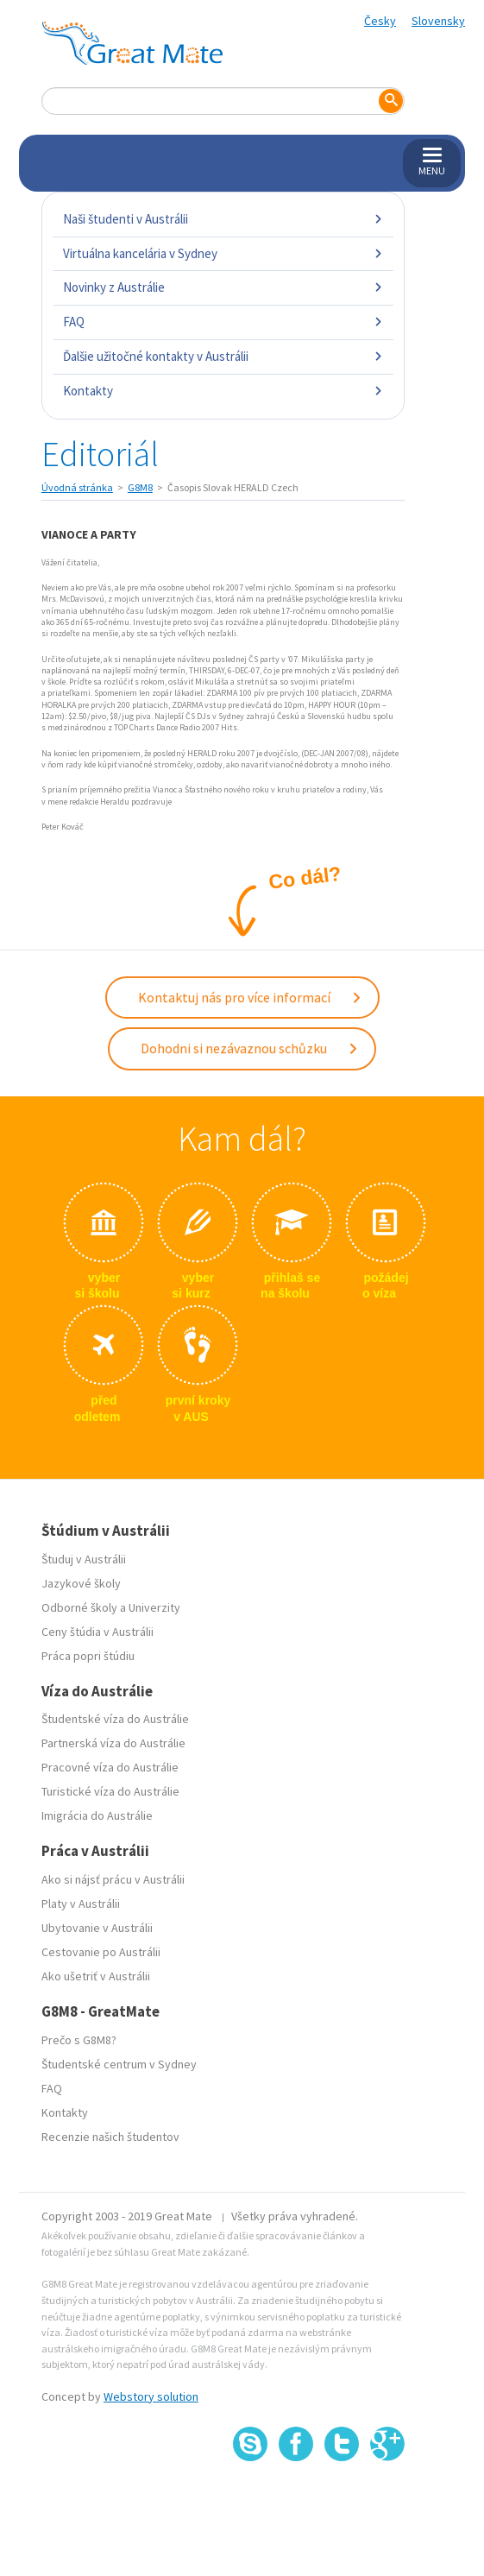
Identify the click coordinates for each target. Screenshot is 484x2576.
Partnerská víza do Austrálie (113, 1743)
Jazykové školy (81, 1583)
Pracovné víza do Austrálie (110, 1767)
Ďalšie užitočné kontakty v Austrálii (223, 356)
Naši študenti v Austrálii (223, 219)
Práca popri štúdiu (88, 1656)
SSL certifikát (342, 2499)
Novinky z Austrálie (223, 287)
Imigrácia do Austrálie (97, 1815)
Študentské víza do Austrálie (115, 1719)
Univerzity (154, 1607)
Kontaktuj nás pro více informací (250, 997)
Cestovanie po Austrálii (100, 1952)
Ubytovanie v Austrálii (97, 1927)
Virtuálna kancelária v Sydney (223, 253)
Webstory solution (151, 2396)
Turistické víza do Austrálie (110, 1791)
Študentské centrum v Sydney (119, 2064)
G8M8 (140, 487)
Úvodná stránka (77, 487)
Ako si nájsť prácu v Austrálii (113, 1879)
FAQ (223, 321)
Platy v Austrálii (80, 1903)
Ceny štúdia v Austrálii (97, 1631)
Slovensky (438, 20)
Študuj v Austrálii (83, 1559)
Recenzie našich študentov (110, 2136)
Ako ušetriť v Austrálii (95, 1976)
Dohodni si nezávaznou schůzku (250, 1048)
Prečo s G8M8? (78, 2040)
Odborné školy (79, 1607)
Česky (380, 20)
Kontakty (223, 390)
